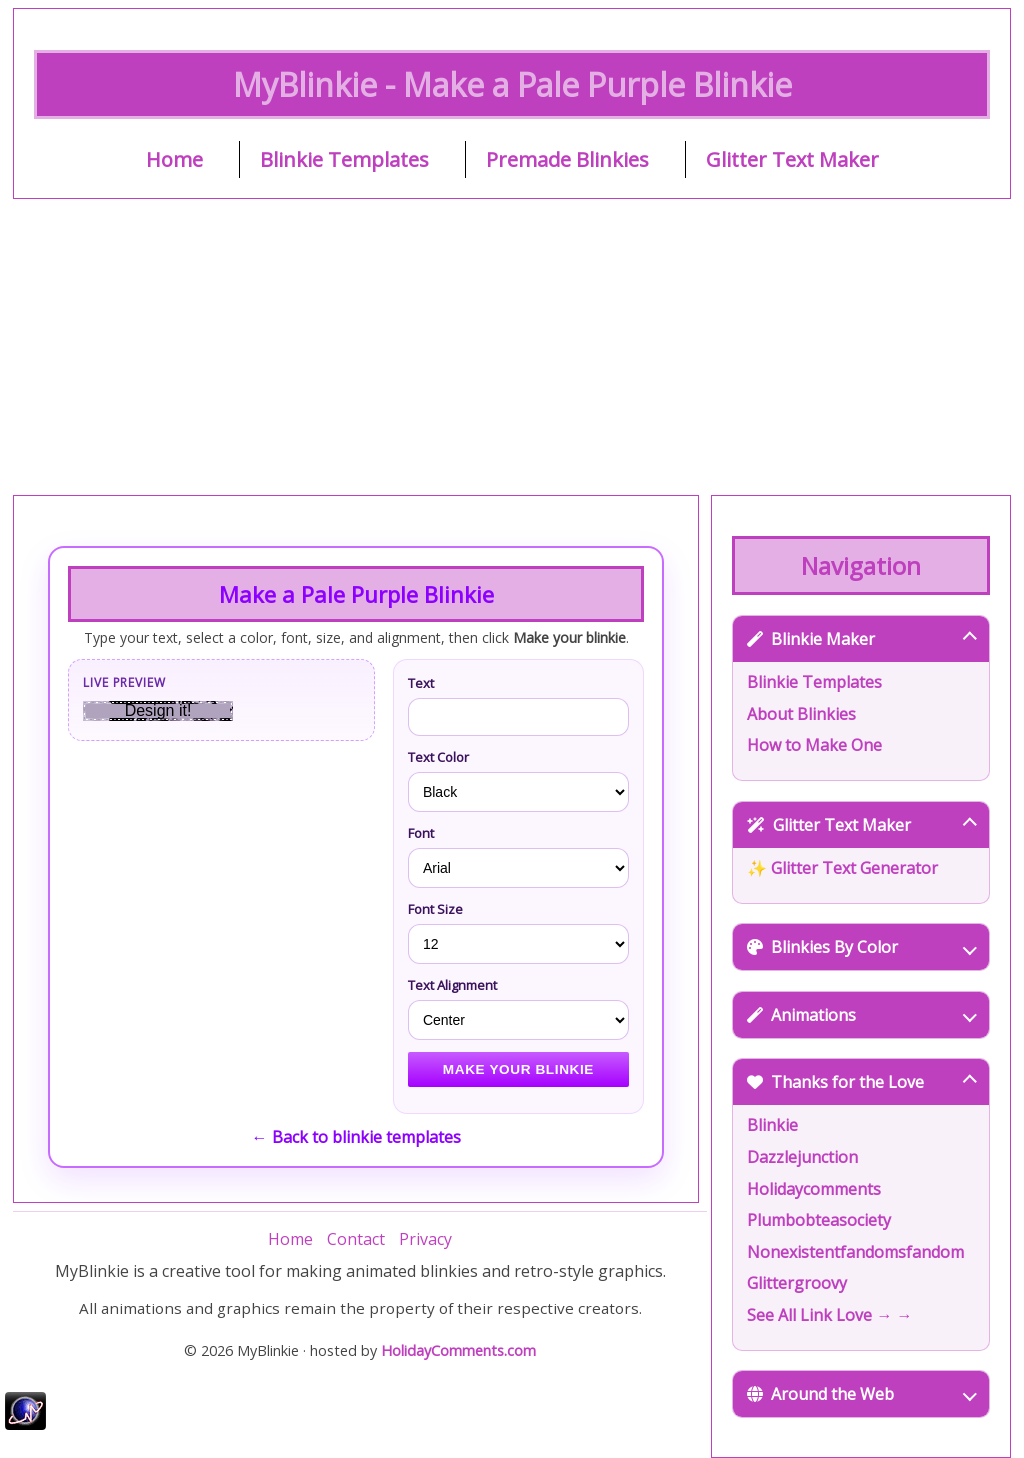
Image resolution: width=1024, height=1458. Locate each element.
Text (421, 683)
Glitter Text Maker (792, 159)
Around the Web (861, 1394)
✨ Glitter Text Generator (842, 868)
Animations (861, 1015)
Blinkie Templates (344, 159)
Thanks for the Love (861, 1082)
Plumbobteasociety (819, 1220)
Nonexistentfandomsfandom (855, 1252)
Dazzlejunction (802, 1157)
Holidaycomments (814, 1189)
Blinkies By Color (861, 947)
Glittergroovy (797, 1283)
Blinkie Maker (861, 639)
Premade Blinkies (567, 159)
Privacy (425, 1239)
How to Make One (814, 745)
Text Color (438, 757)
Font (421, 833)
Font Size (435, 909)
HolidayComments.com (458, 1350)
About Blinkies (801, 714)
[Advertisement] (512, 347)
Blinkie (772, 1125)
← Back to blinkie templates (356, 1137)
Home (174, 159)
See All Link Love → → (829, 1315)
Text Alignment (452, 985)
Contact (356, 1239)
